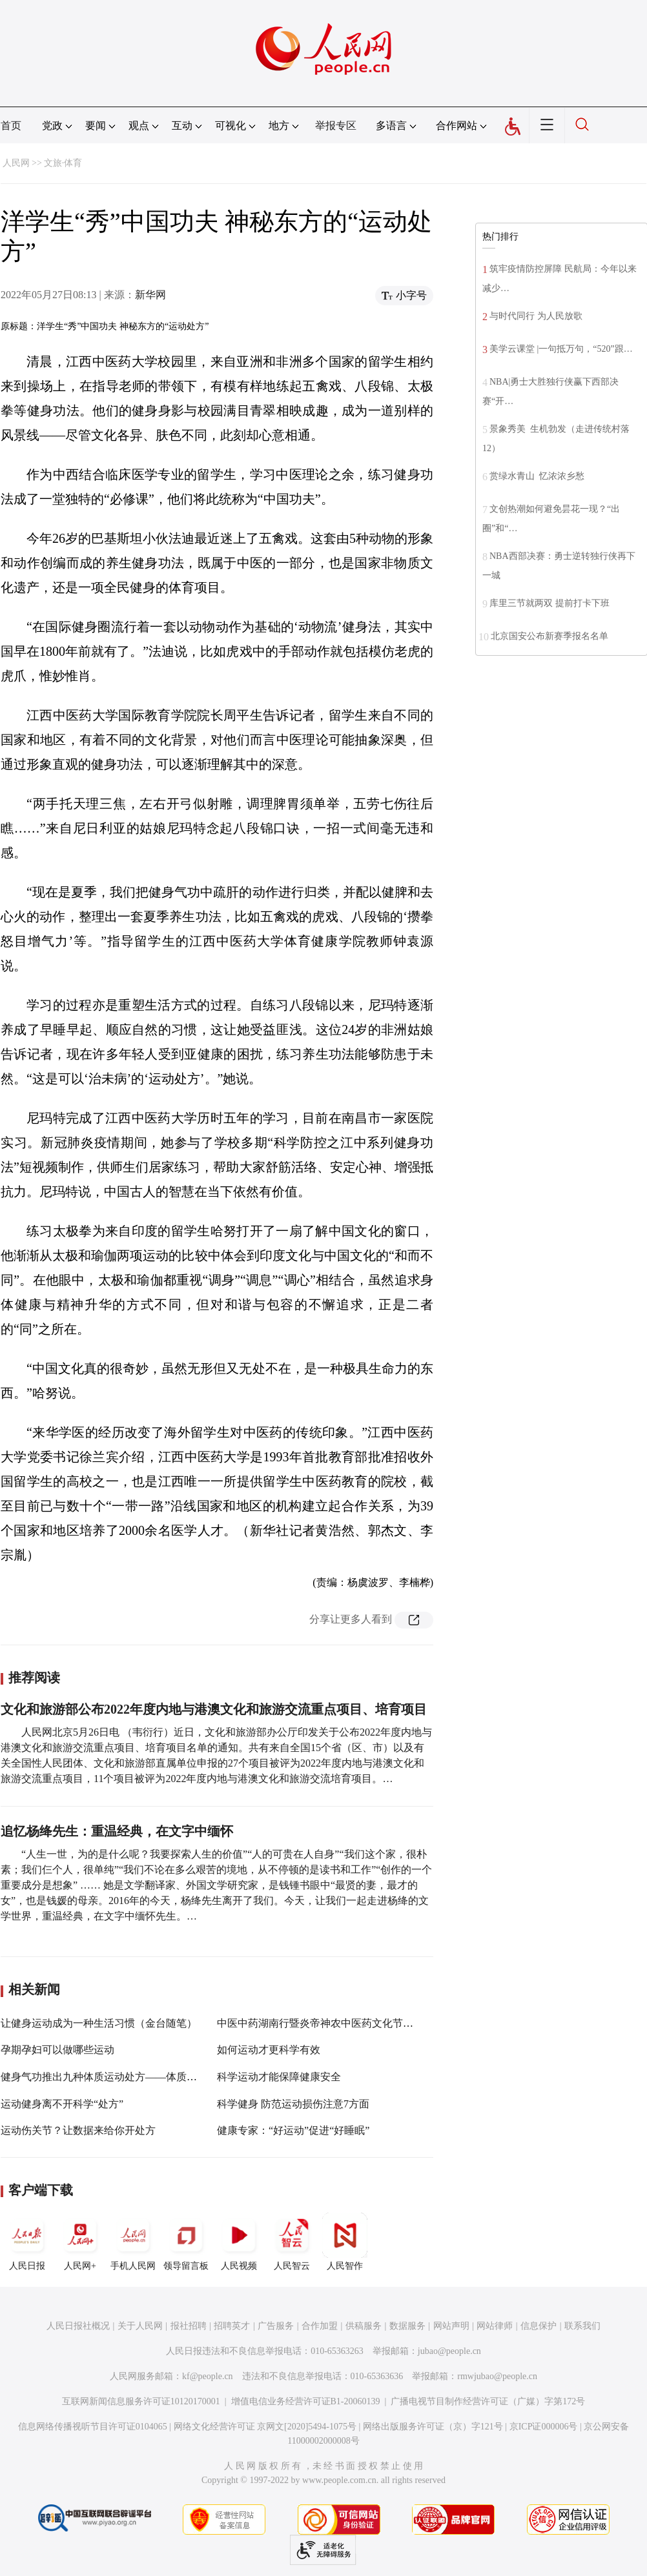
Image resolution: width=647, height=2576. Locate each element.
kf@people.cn (207, 2376)
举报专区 (335, 125)
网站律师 (495, 2326)
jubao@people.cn (449, 2351)
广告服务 (276, 2326)
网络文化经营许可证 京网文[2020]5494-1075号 (265, 2426)
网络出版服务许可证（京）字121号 (433, 2426)
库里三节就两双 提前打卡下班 (549, 603)
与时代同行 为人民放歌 (535, 316)
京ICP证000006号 (543, 2426)
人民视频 (239, 2242)
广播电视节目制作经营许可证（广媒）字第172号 (488, 2401)
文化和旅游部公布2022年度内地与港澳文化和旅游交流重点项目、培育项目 (214, 1709)
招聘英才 (232, 2326)
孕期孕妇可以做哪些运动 (57, 2049)
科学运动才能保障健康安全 (279, 2076)
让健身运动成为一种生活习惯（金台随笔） (99, 2023)
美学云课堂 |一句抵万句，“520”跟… (561, 349)
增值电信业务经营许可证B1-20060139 (305, 2401)
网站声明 (451, 2326)
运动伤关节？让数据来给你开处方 (78, 2130)
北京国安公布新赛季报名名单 (549, 636)
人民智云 (291, 2242)
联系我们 (582, 2326)
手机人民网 (133, 2242)
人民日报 (27, 2242)
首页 (11, 125)
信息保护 (538, 2326)
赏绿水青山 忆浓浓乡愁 (536, 476)
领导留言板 (186, 2242)
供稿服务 (363, 2326)
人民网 (16, 163)
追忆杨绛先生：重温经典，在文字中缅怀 (117, 1831)
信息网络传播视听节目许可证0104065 (92, 2426)
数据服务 (407, 2326)
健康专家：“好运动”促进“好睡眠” (293, 2130)
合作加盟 (320, 2326)
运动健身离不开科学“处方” (62, 2103)
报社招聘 (188, 2326)
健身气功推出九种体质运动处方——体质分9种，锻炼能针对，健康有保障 (168, 2076)
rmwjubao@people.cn (497, 2376)
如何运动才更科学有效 (268, 2049)
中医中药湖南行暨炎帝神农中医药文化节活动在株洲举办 (346, 2023)
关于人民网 (140, 2326)
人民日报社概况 (78, 2326)
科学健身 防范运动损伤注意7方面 (293, 2103)
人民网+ (80, 2242)
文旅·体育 (63, 163)
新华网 (150, 294)
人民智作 (344, 2242)
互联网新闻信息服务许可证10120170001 (141, 2401)
